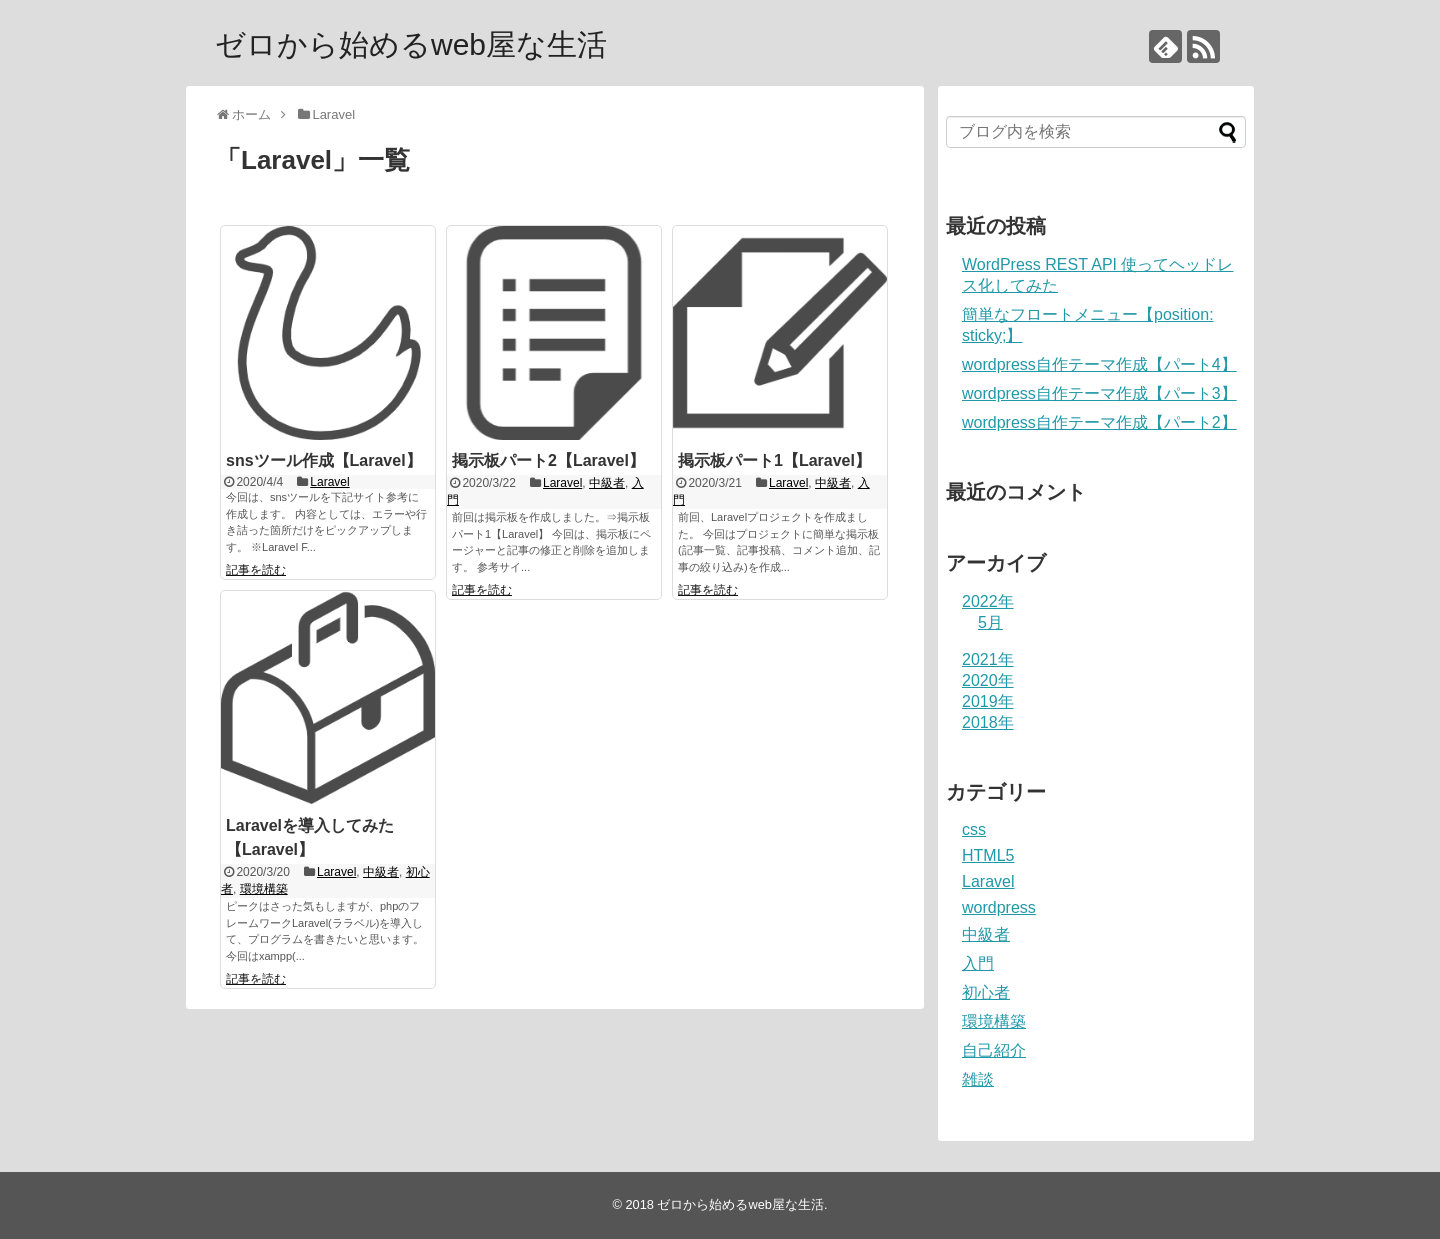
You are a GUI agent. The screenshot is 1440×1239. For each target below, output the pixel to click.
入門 (978, 963)
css (974, 829)
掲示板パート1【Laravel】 (774, 460)
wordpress (999, 907)
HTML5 (988, 855)
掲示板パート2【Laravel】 (548, 460)
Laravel (329, 482)
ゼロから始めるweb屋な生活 (411, 44)
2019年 (988, 701)
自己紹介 (994, 1050)
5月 (990, 622)
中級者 (607, 483)
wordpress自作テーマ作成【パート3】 (1099, 393)
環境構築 (264, 889)
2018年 (988, 722)
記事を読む (256, 570)
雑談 (978, 1079)
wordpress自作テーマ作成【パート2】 (1099, 422)
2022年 (988, 601)
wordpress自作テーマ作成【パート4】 (1099, 364)
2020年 (988, 680)
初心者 (986, 992)
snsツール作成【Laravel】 (324, 460)
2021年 (988, 659)
